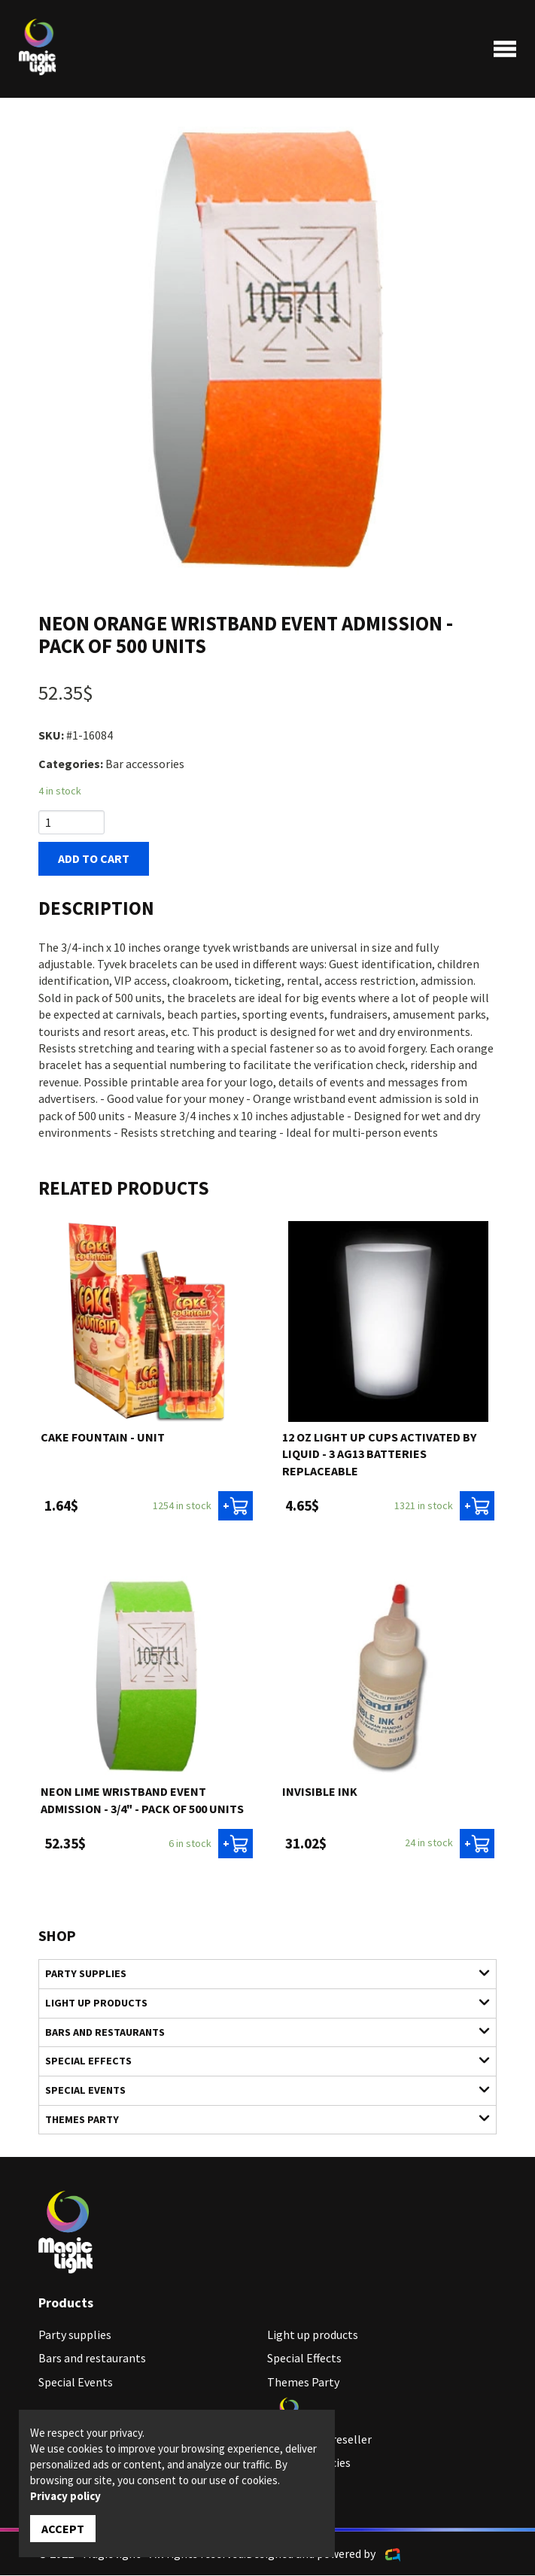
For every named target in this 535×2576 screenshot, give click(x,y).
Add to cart (93, 859)
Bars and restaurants (259, 2031)
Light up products (259, 2003)
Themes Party (259, 2119)
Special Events (259, 2090)
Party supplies (259, 1973)
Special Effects (259, 2061)
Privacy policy (65, 2496)
